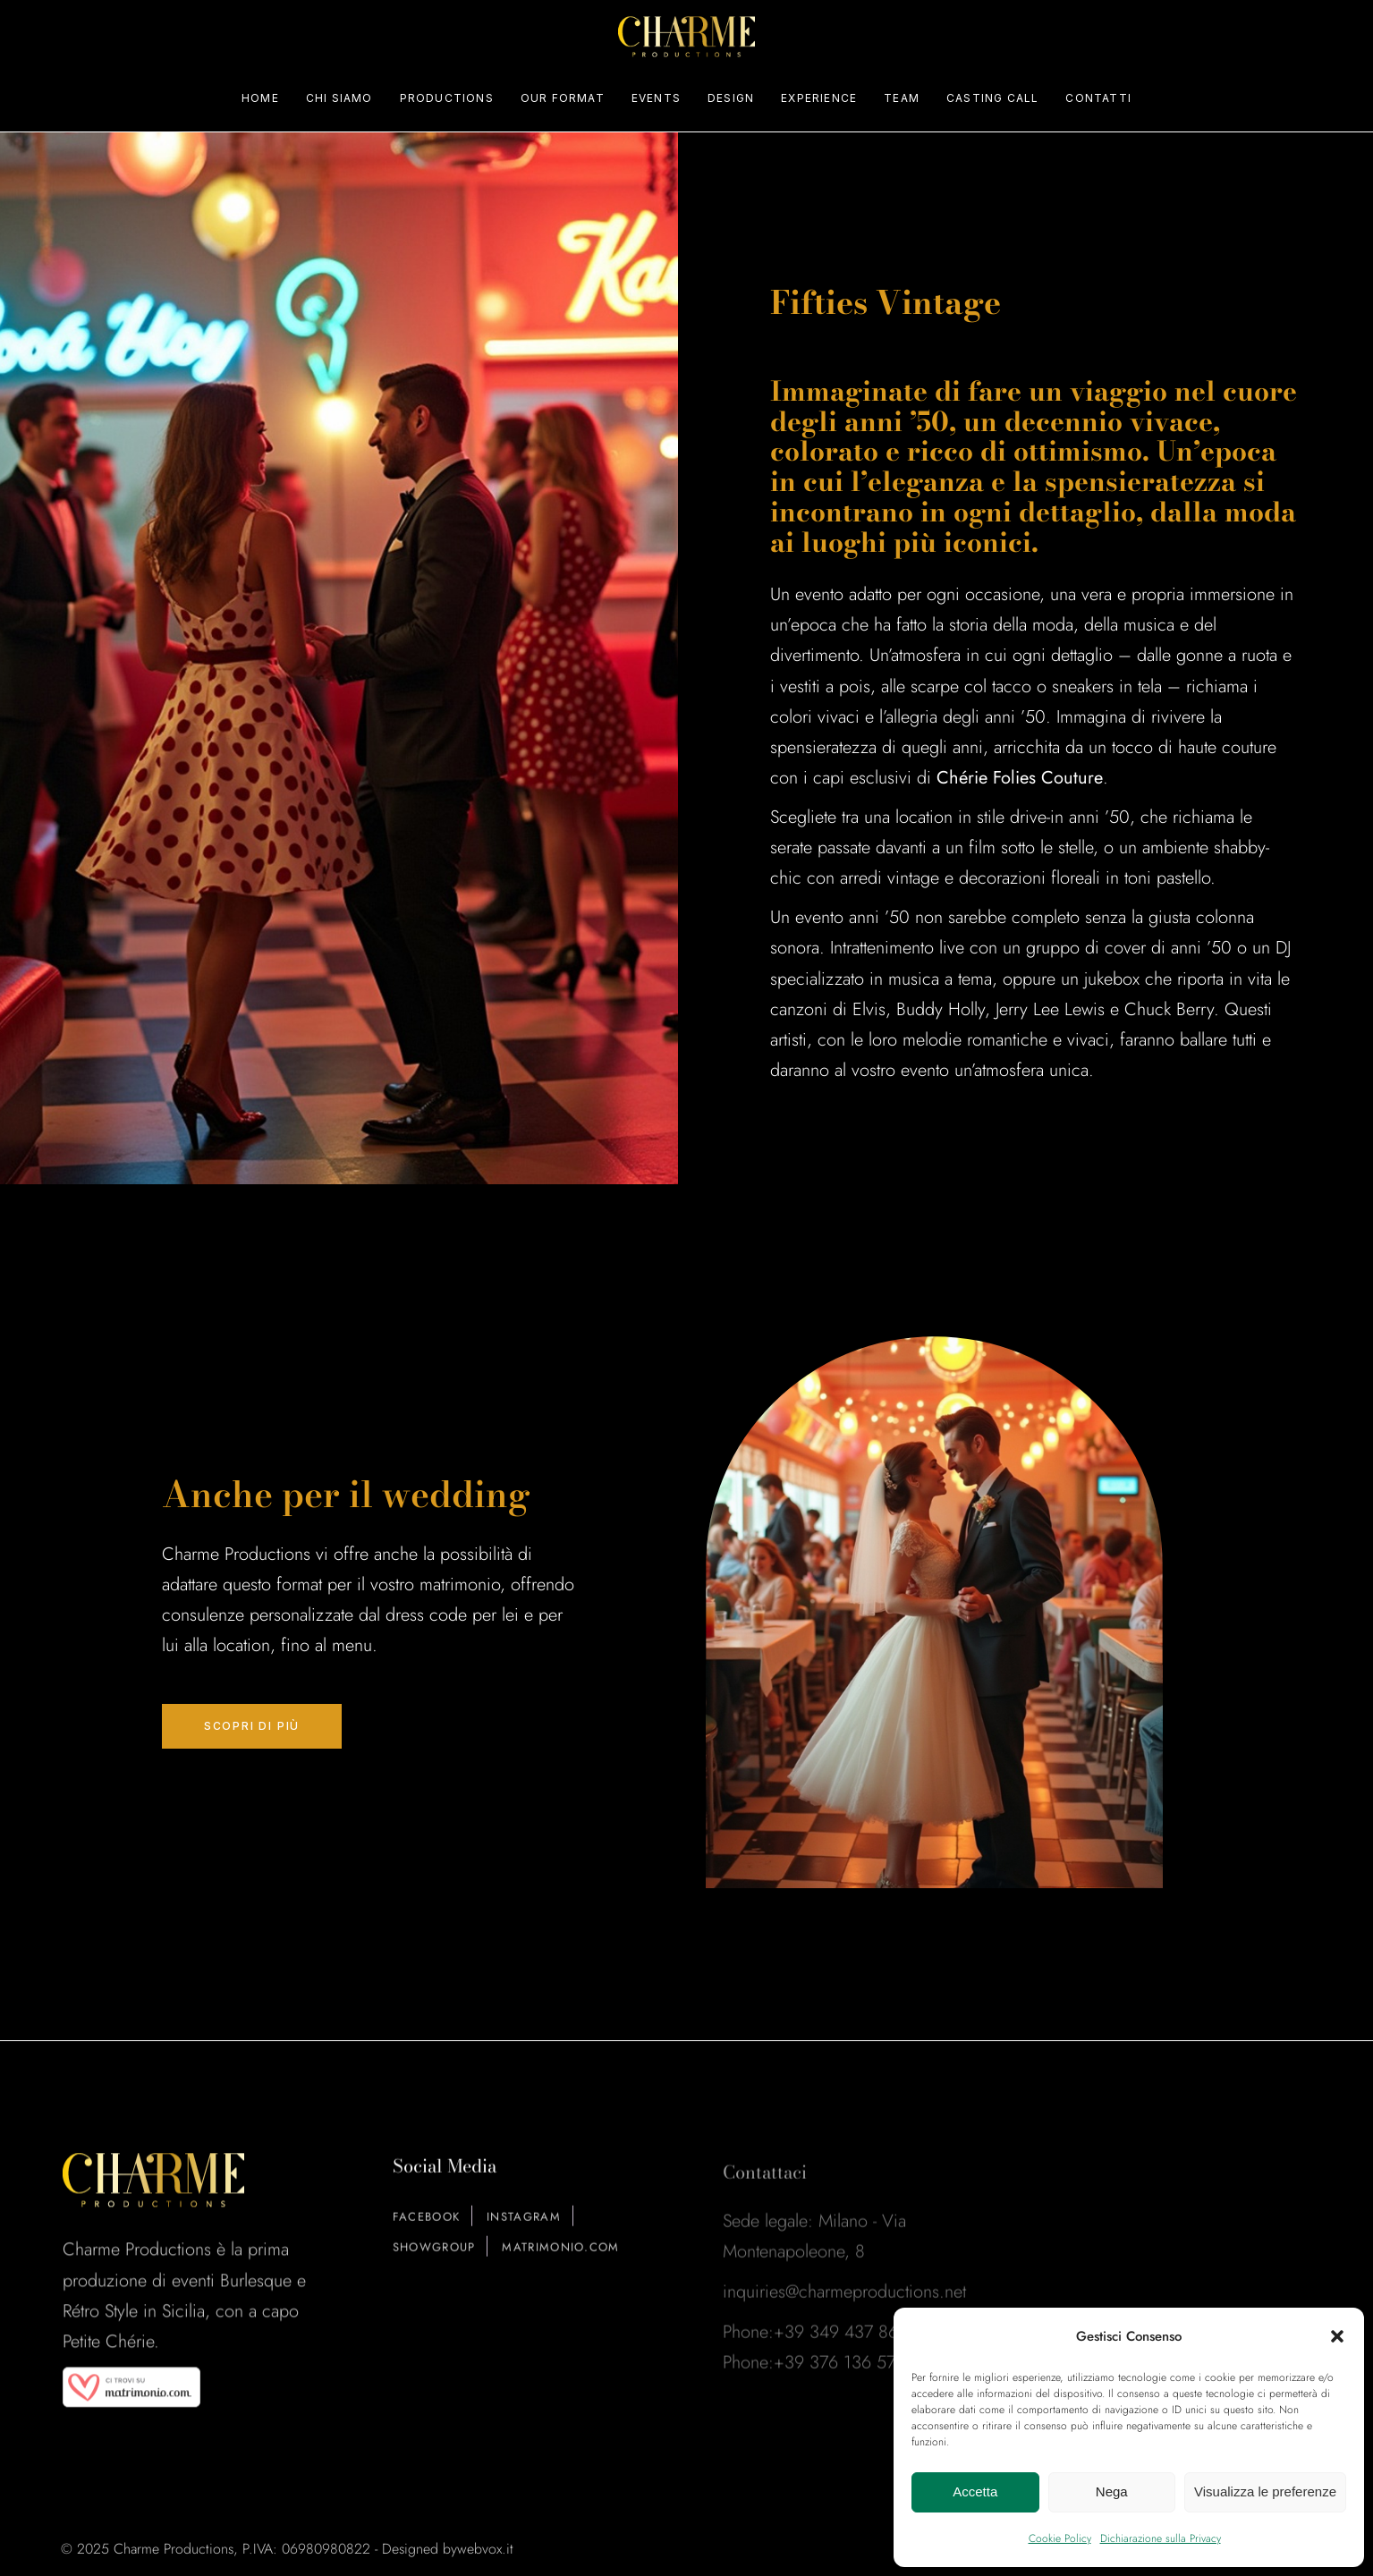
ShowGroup (434, 2260)
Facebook (426, 2230)
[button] (1337, 2336)
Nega (1112, 2491)
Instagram (524, 2230)
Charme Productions (173, 2548)
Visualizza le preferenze (1265, 2491)
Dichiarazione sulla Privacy (1160, 2538)
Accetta (975, 2491)
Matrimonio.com (560, 2260)
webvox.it (485, 2548)
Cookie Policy (1060, 2538)
